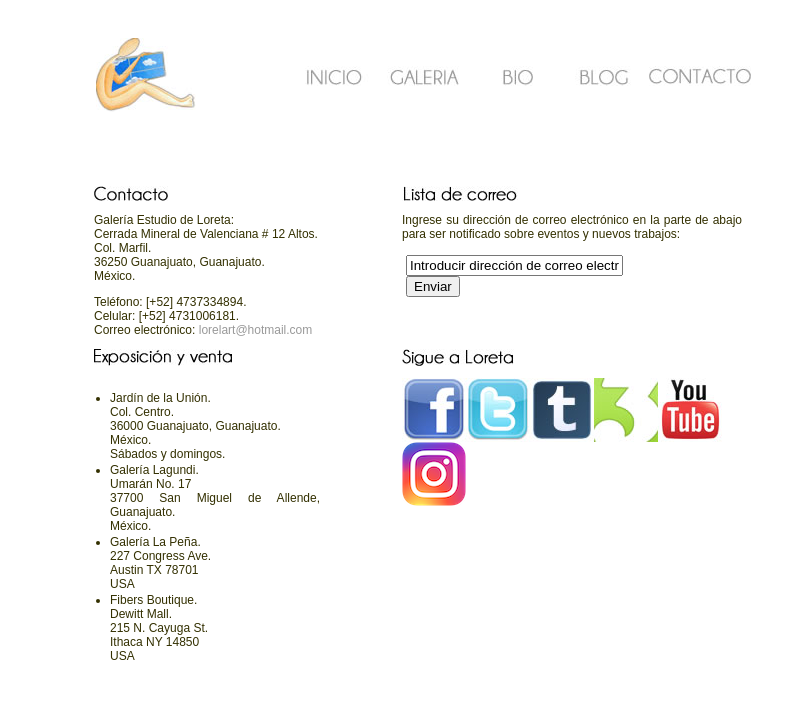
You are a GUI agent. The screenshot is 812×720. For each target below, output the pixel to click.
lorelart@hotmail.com (253, 330)
